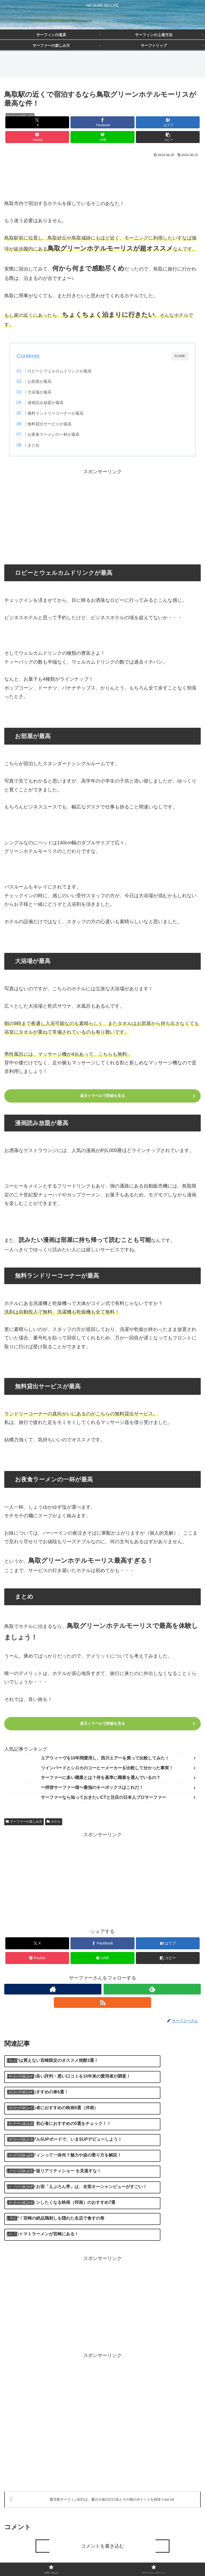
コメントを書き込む (102, 2486)
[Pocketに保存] (37, 137)
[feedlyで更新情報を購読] (152, 1989)
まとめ (33, 445)
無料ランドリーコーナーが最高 (55, 413)
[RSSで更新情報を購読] (102, 2002)
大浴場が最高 (39, 392)
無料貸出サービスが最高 (49, 424)
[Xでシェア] (37, 122)
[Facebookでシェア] (102, 122)
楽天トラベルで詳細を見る (102, 1095)
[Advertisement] (102, 173)
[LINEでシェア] (102, 137)
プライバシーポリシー (151, 2558)
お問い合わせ (53, 2558)
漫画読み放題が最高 (45, 402)
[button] (168, 137)
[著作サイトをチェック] (52, 1989)
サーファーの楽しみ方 (24, 1821)
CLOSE (180, 356)
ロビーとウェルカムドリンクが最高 (59, 371)
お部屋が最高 (39, 381)
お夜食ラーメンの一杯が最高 (53, 434)
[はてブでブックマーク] (168, 122)
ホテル (54, 1821)
